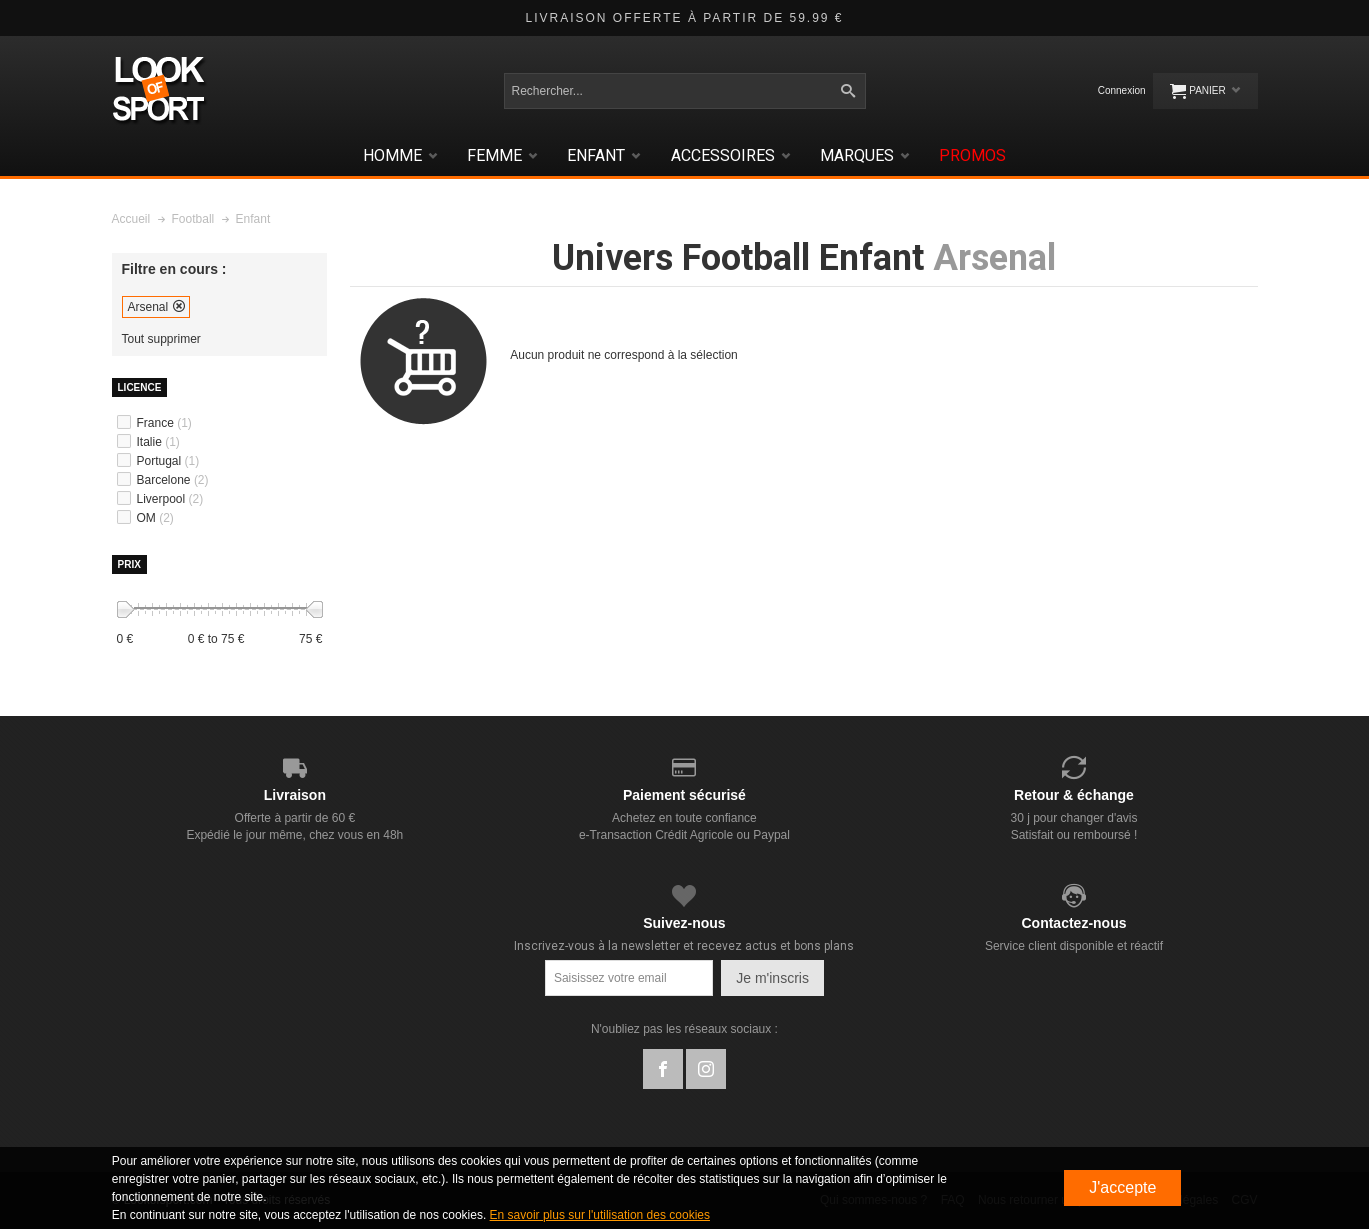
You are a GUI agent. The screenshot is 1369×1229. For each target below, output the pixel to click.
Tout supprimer (161, 339)
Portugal (168, 461)
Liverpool (170, 499)
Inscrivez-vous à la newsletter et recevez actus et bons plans (684, 946)
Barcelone (173, 480)
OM (155, 518)
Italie (158, 442)
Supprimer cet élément (179, 306)
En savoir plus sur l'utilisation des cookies (600, 1215)
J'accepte (1122, 1187)
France (164, 423)
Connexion (1122, 90)
